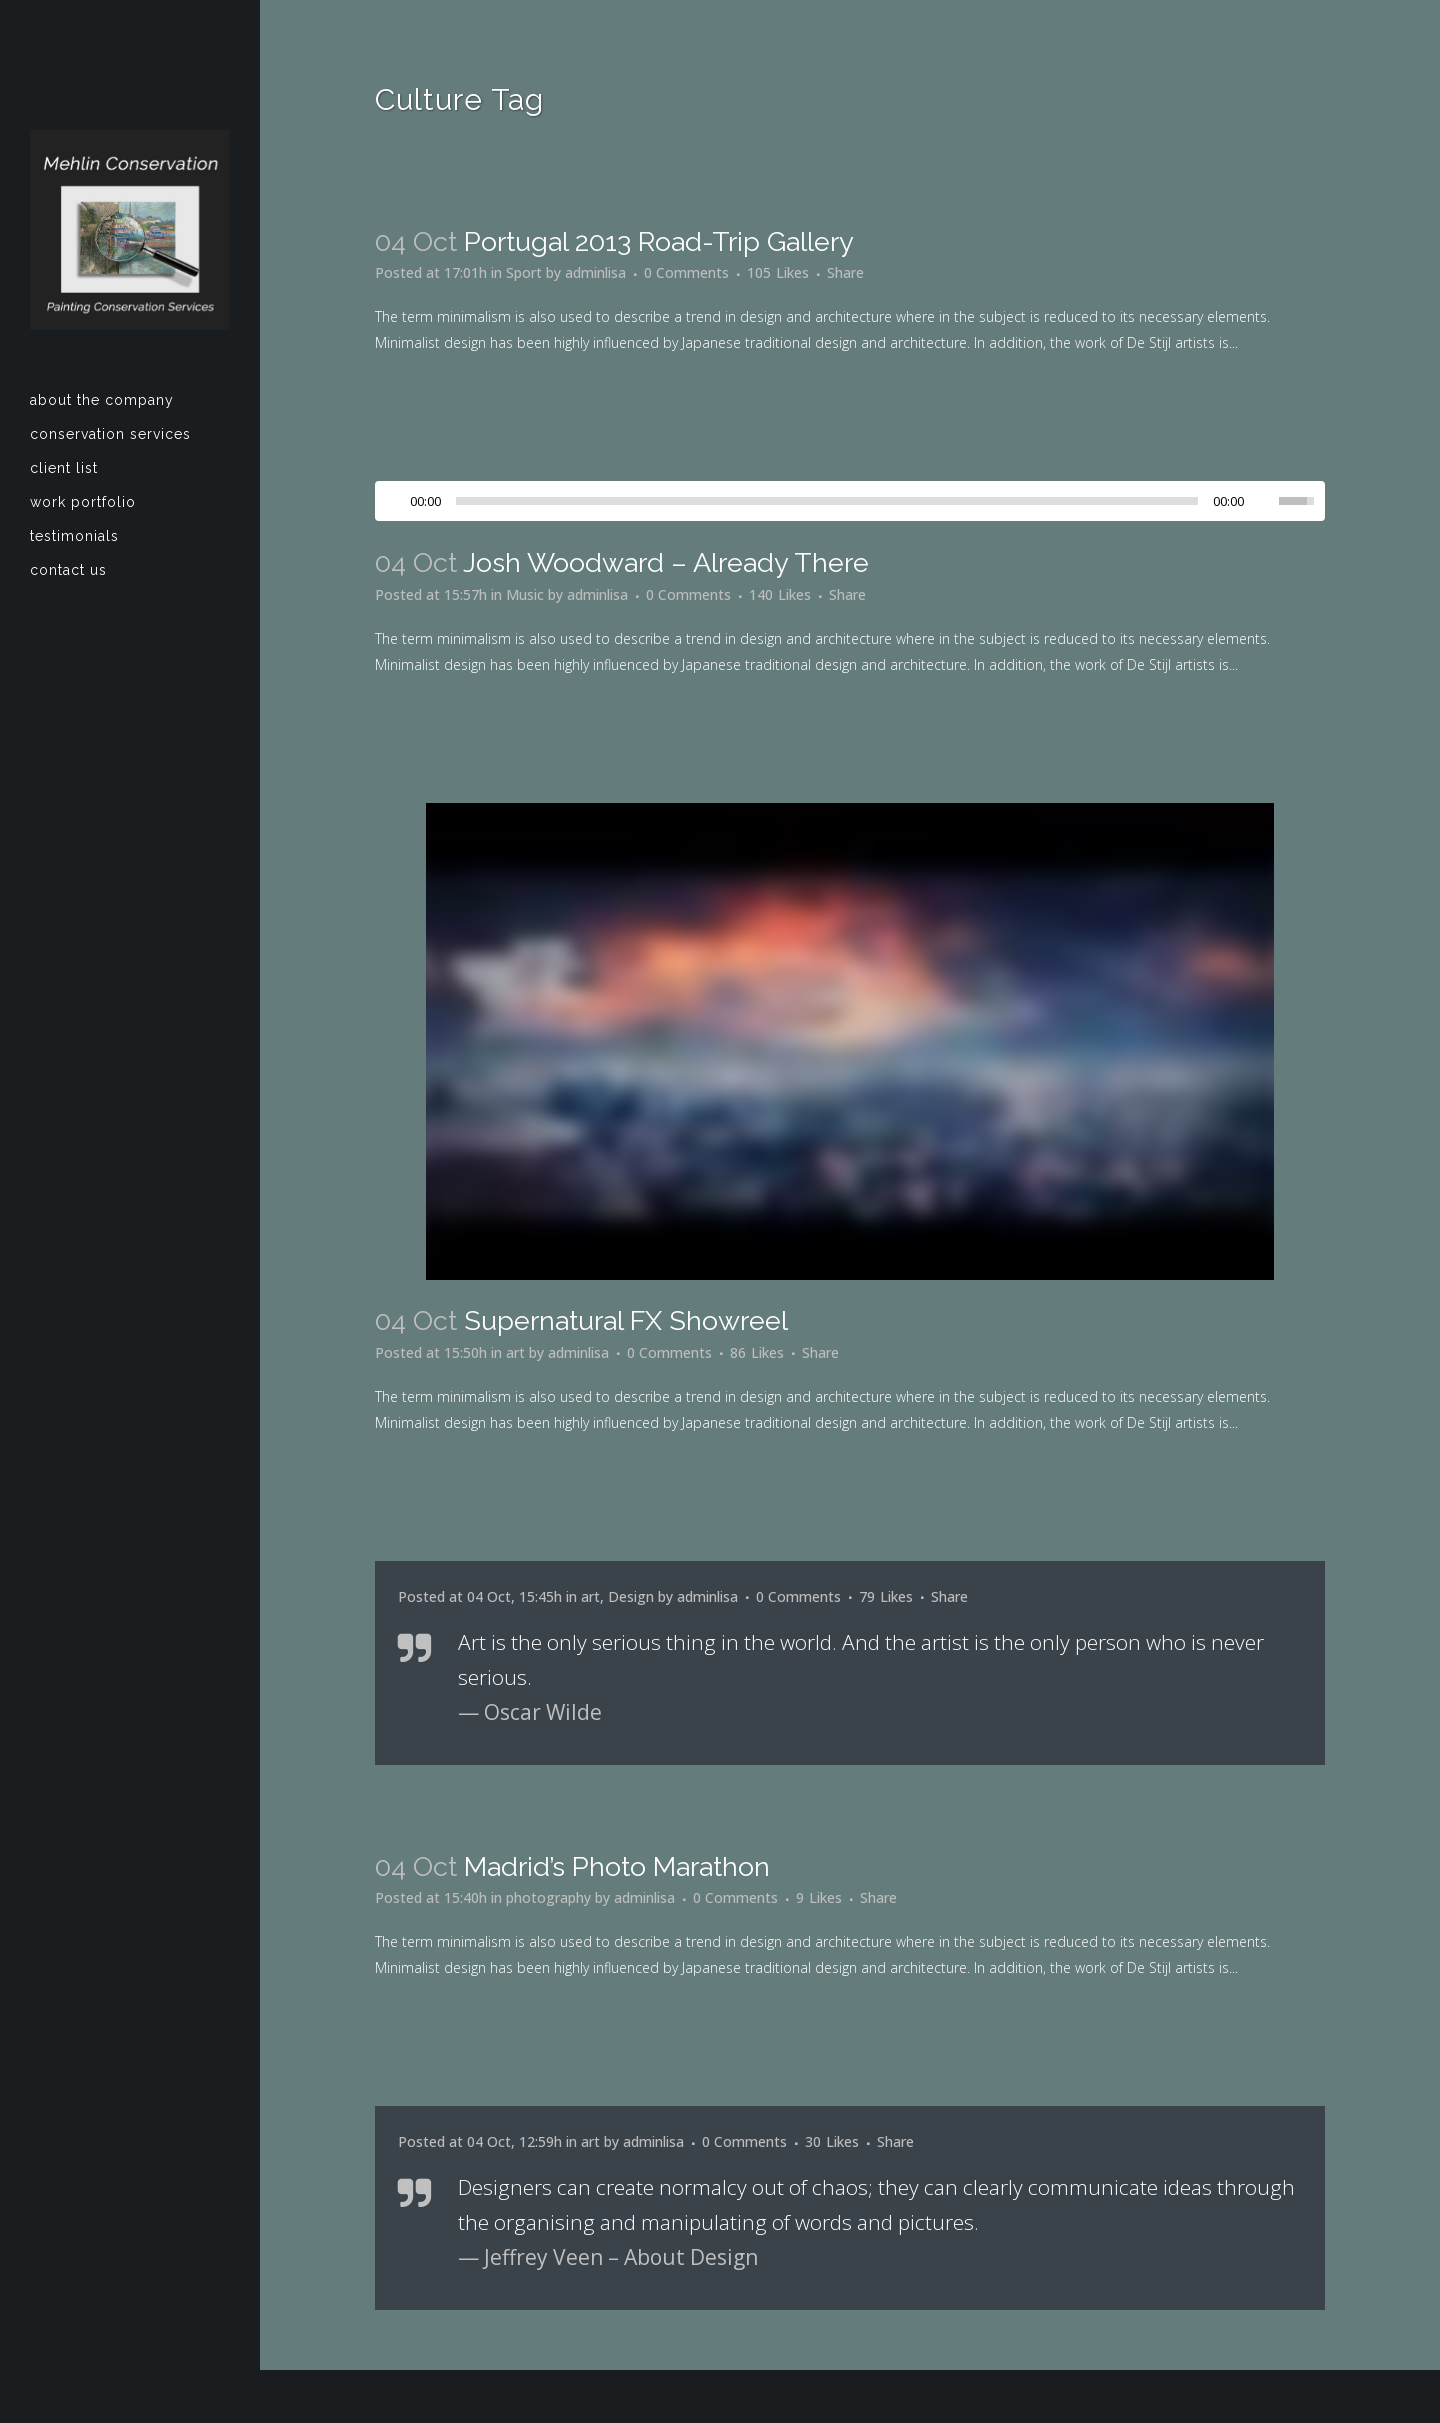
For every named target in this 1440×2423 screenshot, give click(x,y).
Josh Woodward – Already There (666, 562)
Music (525, 594)
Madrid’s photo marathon (617, 1866)
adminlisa (595, 272)
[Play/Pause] (396, 501)
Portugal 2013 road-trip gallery (659, 241)
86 (757, 1353)
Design (631, 1596)
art (515, 1352)
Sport (524, 272)
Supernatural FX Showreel (626, 1320)
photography (548, 1897)
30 (832, 2142)
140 (780, 595)
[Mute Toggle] (1264, 501)
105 (778, 273)
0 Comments (686, 272)
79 (886, 1597)
